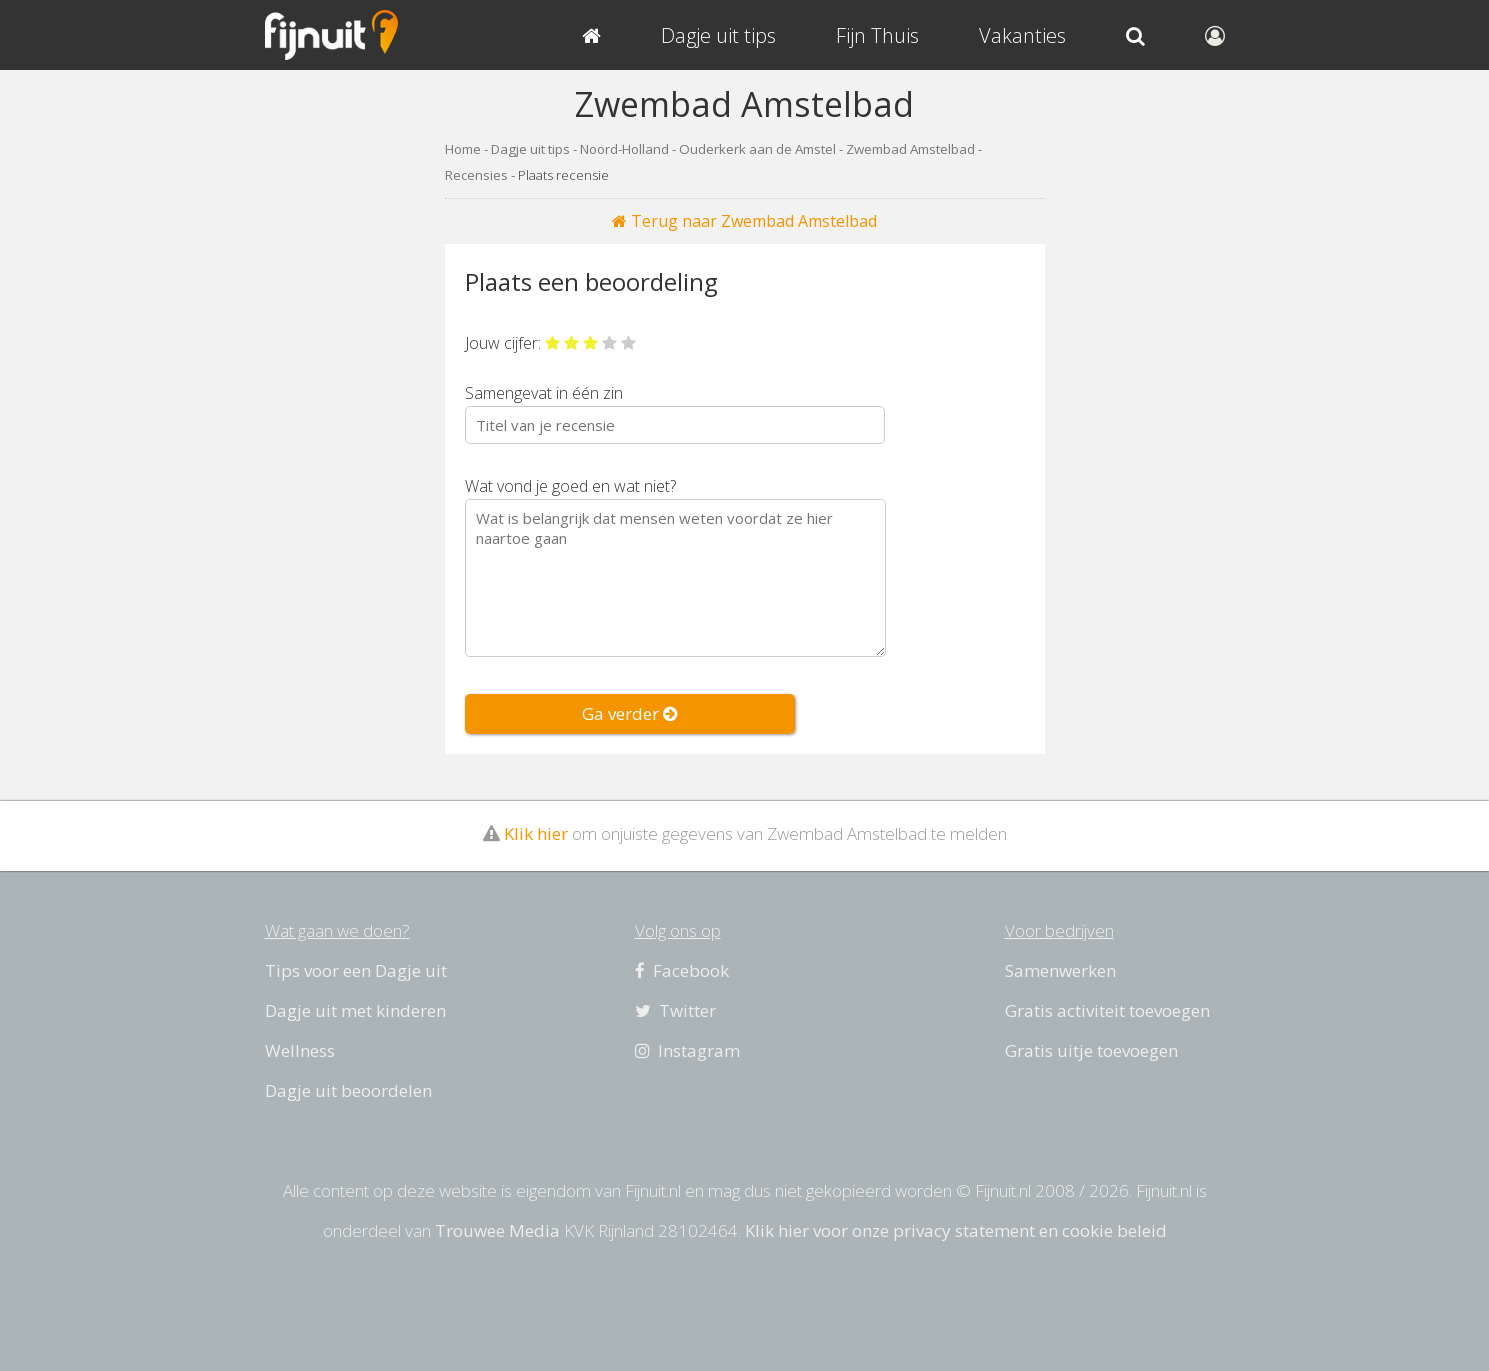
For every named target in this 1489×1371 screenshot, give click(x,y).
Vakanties (1022, 35)
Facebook (682, 970)
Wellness (300, 1050)
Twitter (675, 1010)
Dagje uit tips (530, 149)
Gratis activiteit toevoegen (1107, 1010)
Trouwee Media (497, 1230)
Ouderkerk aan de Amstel (757, 149)
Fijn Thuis (877, 35)
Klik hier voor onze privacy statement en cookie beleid (956, 1230)
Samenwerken (1060, 970)
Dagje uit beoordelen (348, 1090)
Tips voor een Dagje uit (356, 970)
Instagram (687, 1050)
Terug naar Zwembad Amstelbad (744, 221)
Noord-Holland (624, 149)
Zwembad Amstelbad (910, 149)
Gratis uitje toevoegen (1091, 1050)
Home (463, 149)
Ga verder (630, 713)
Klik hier (536, 833)
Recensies (476, 175)
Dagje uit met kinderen (355, 1010)
